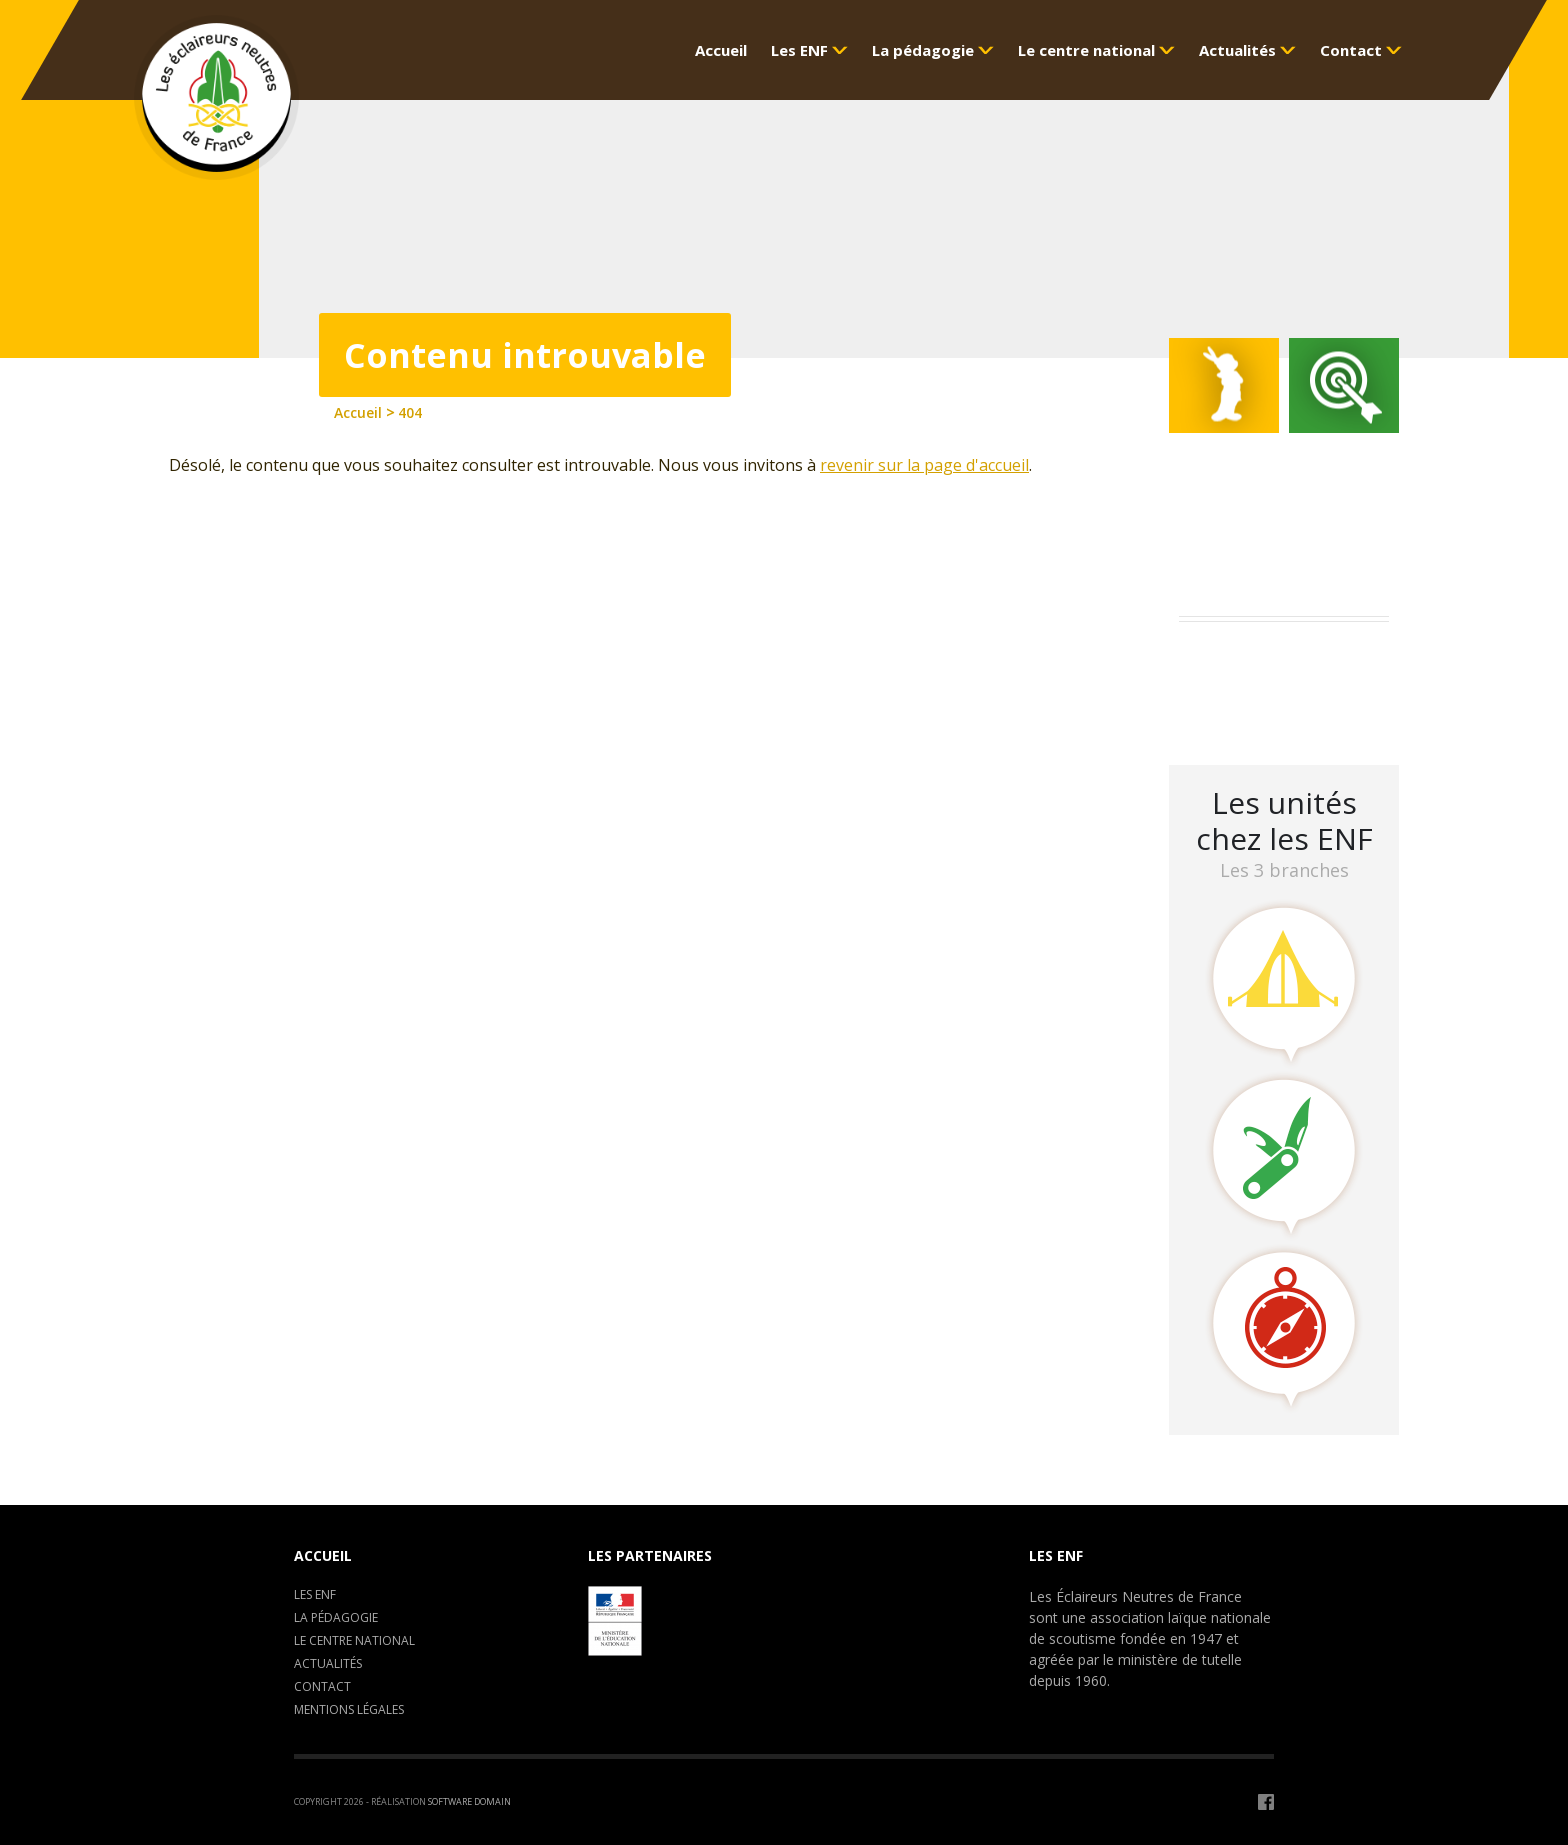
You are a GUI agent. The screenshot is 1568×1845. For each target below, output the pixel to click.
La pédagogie (336, 1617)
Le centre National (354, 1640)
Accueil (323, 1555)
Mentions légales (349, 1709)
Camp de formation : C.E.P (1284, 683)
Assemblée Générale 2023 (1280, 657)
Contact (322, 1686)
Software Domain (469, 1801)
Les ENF (315, 1594)
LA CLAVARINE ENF (1254, 709)
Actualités (328, 1663)
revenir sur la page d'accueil (924, 465)
